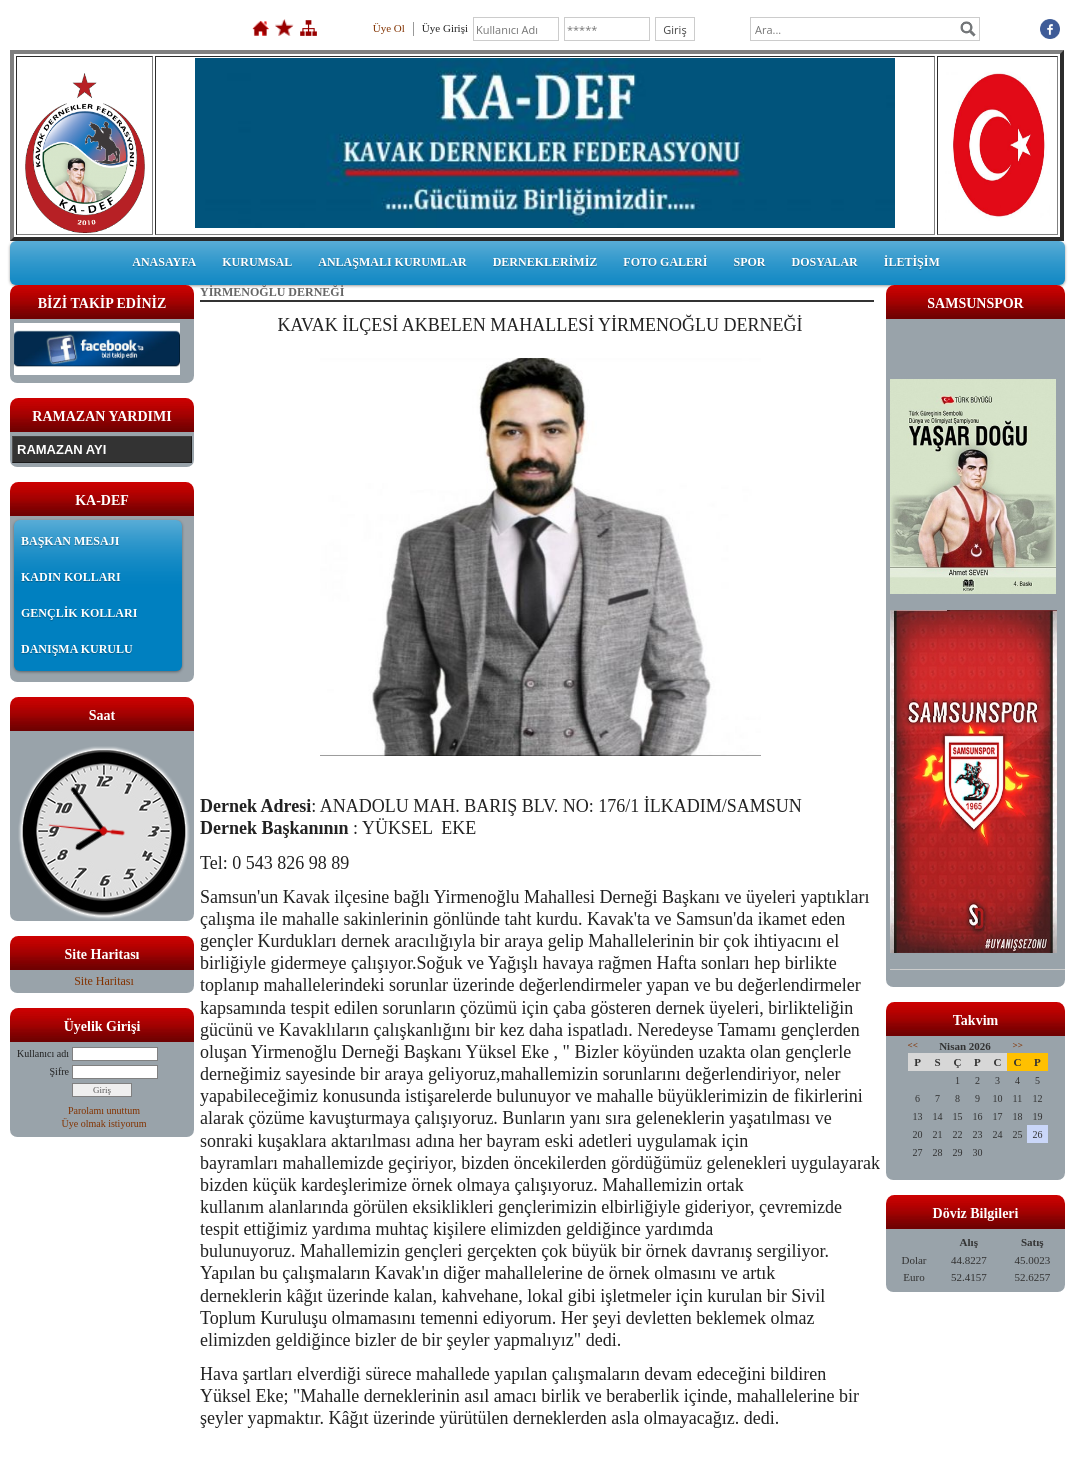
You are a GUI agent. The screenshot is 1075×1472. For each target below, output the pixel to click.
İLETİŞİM (912, 262)
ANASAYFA (164, 262)
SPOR (749, 262)
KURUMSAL (257, 262)
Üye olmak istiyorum (104, 1123)
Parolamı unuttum (104, 1110)
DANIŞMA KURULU (77, 649)
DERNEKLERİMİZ (545, 262)
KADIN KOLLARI (71, 577)
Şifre (59, 1071)
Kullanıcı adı (43, 1053)
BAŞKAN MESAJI (70, 541)
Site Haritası (104, 981)
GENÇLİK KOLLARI (79, 613)
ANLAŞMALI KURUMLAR (392, 262)
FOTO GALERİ (665, 262)
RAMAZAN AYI (61, 449)
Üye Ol (389, 28)
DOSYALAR (824, 262)
